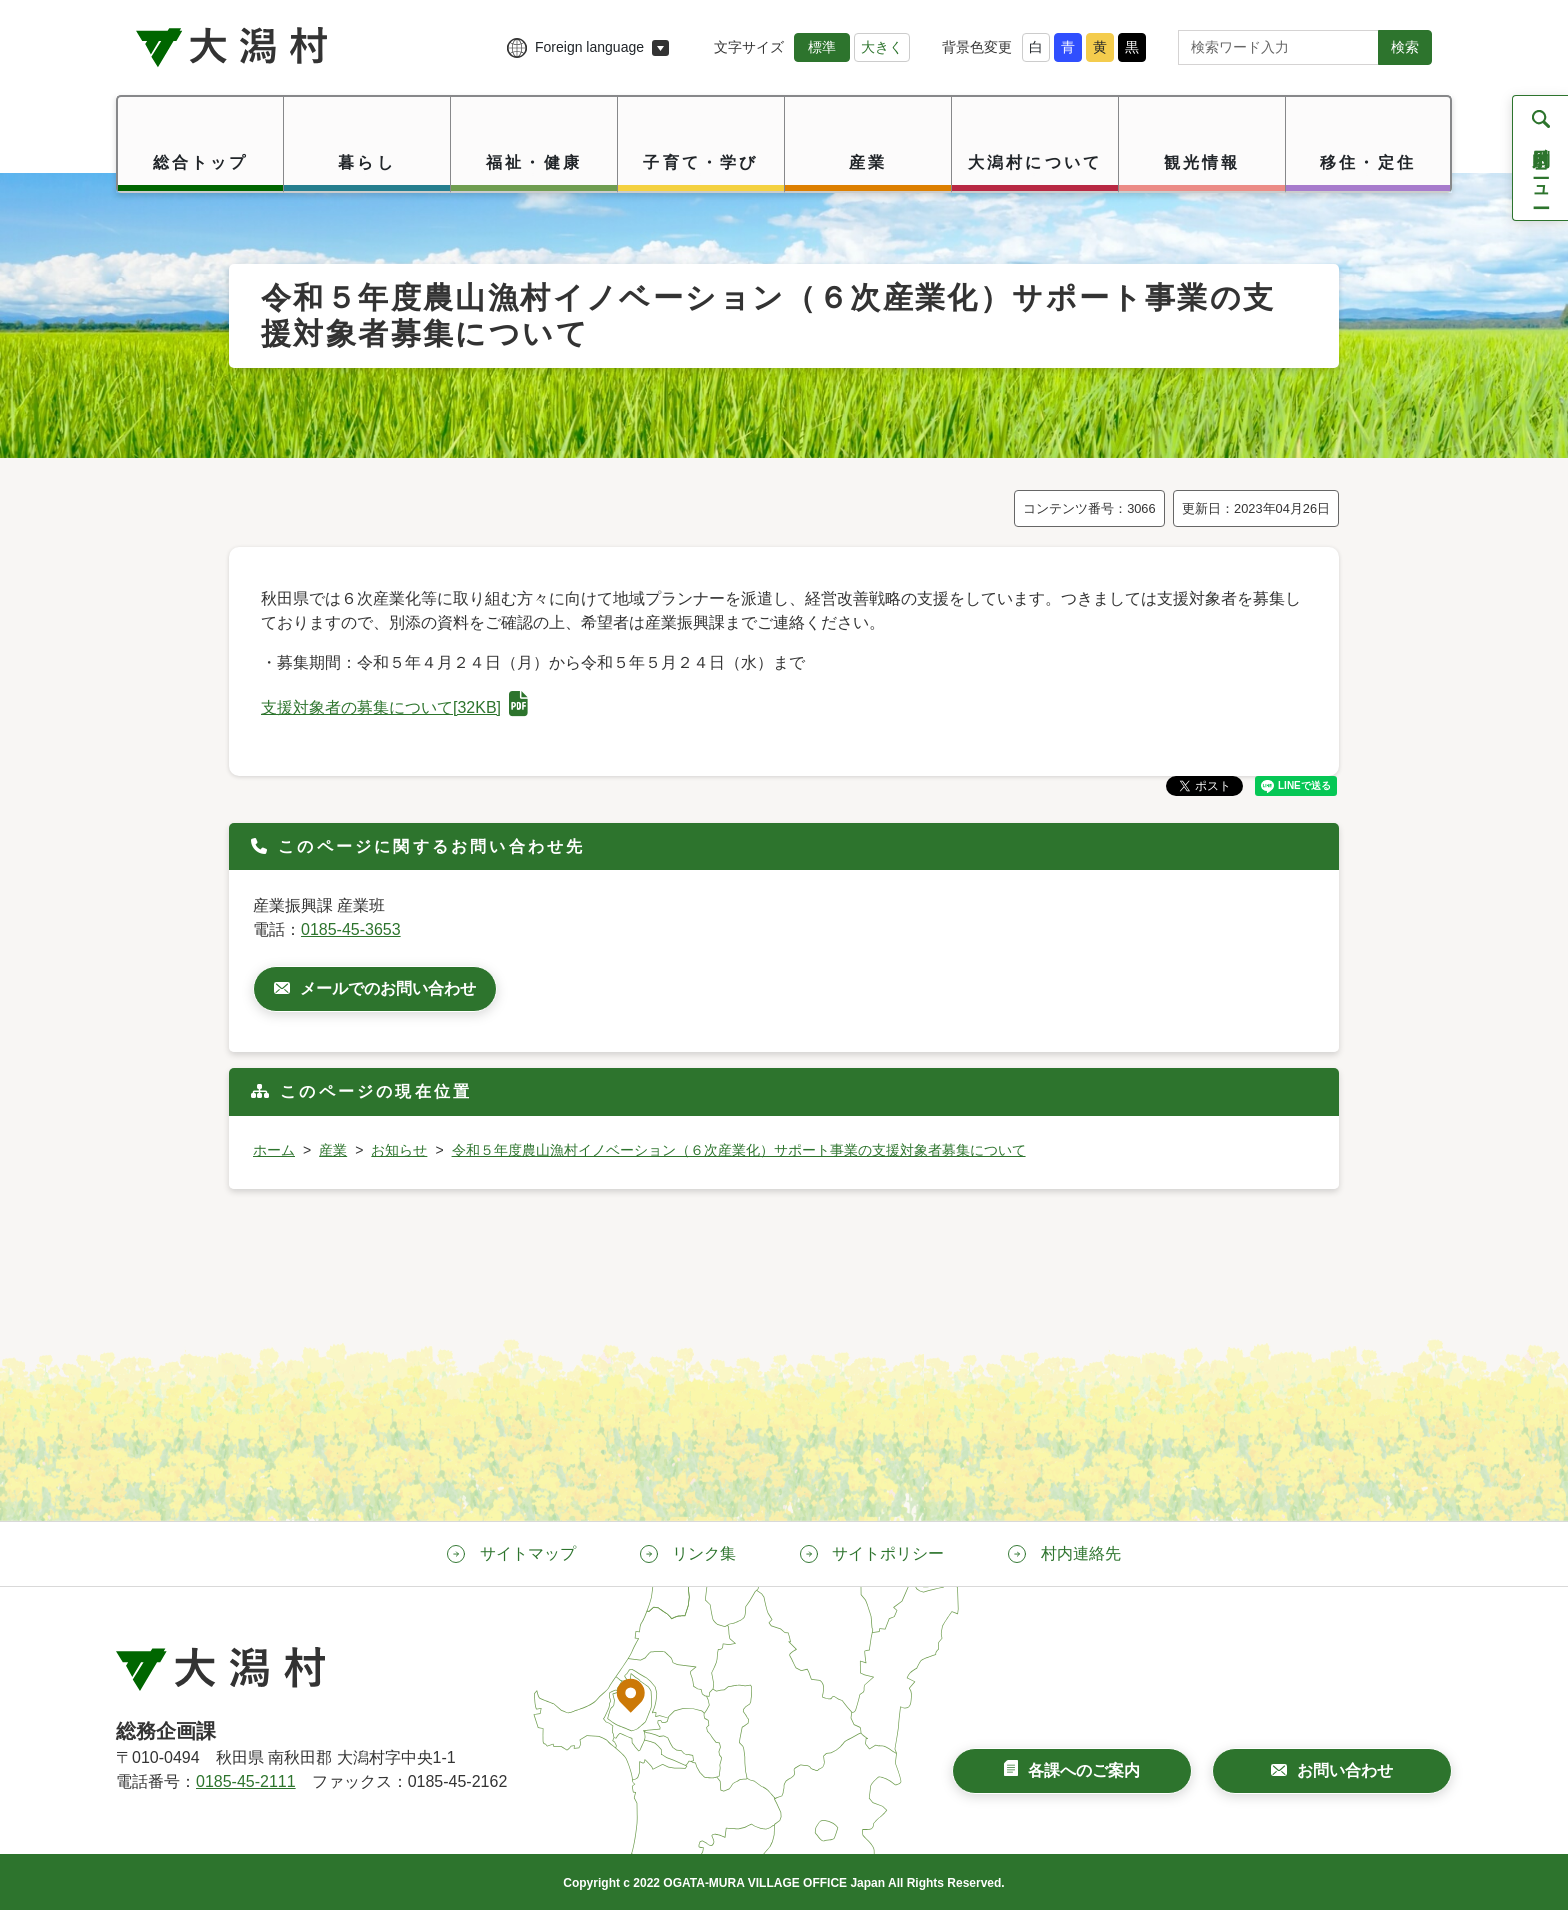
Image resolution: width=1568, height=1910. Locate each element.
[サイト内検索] (1278, 47)
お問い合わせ (1345, 1770)
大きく (882, 47)
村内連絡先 (1081, 1553)
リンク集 (704, 1553)
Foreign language (589, 47)
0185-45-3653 (351, 929)
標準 (822, 47)
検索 (1405, 47)
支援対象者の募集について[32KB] (394, 707)
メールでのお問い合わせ (388, 988)
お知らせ (399, 1150)
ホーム (274, 1150)
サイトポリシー (888, 1553)
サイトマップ (528, 1553)
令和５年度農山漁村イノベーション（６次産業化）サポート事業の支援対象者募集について (739, 1150)
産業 (333, 1150)
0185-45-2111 (246, 1781)
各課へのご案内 (1084, 1770)
